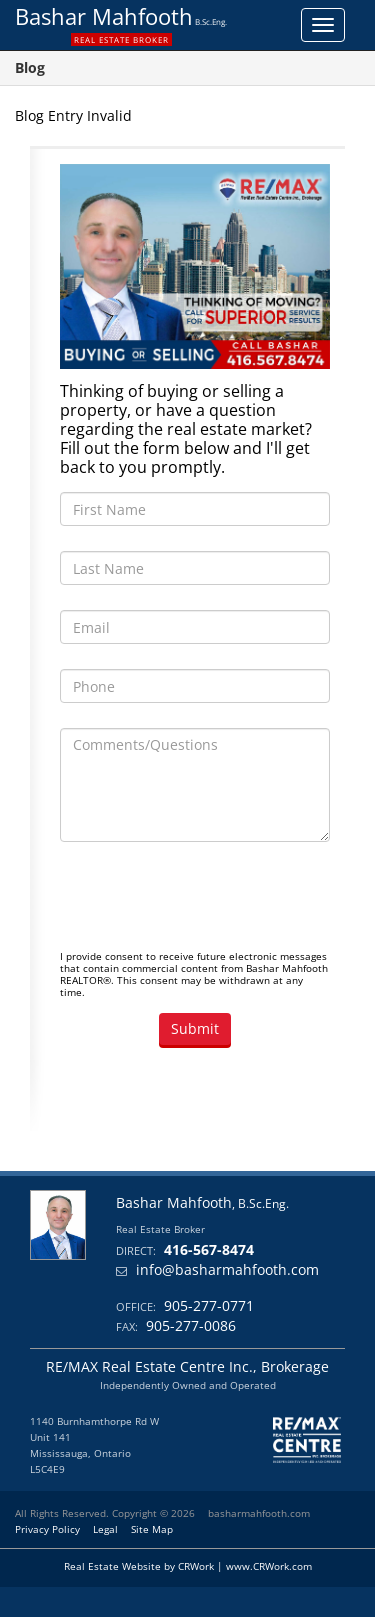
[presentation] (212, 906)
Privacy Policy (47, 1529)
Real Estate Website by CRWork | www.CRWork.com (188, 1566)
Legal (105, 1529)
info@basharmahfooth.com (227, 1269)
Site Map (152, 1529)
